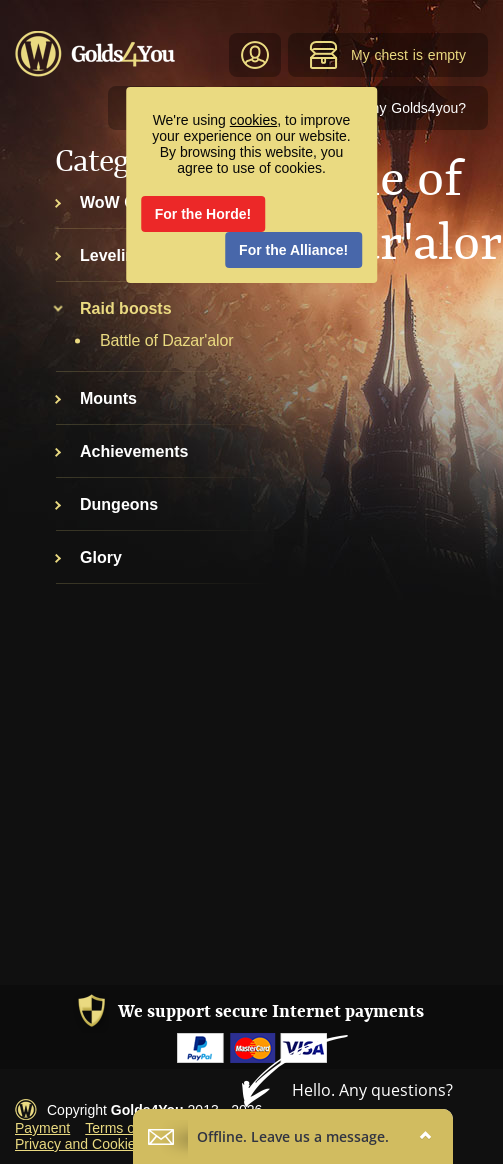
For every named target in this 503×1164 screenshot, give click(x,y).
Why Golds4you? (412, 108)
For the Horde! (203, 214)
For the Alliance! (293, 250)
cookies (253, 120)
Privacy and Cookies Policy (99, 1144)
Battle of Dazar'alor (167, 340)
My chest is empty (387, 55)
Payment (42, 1128)
